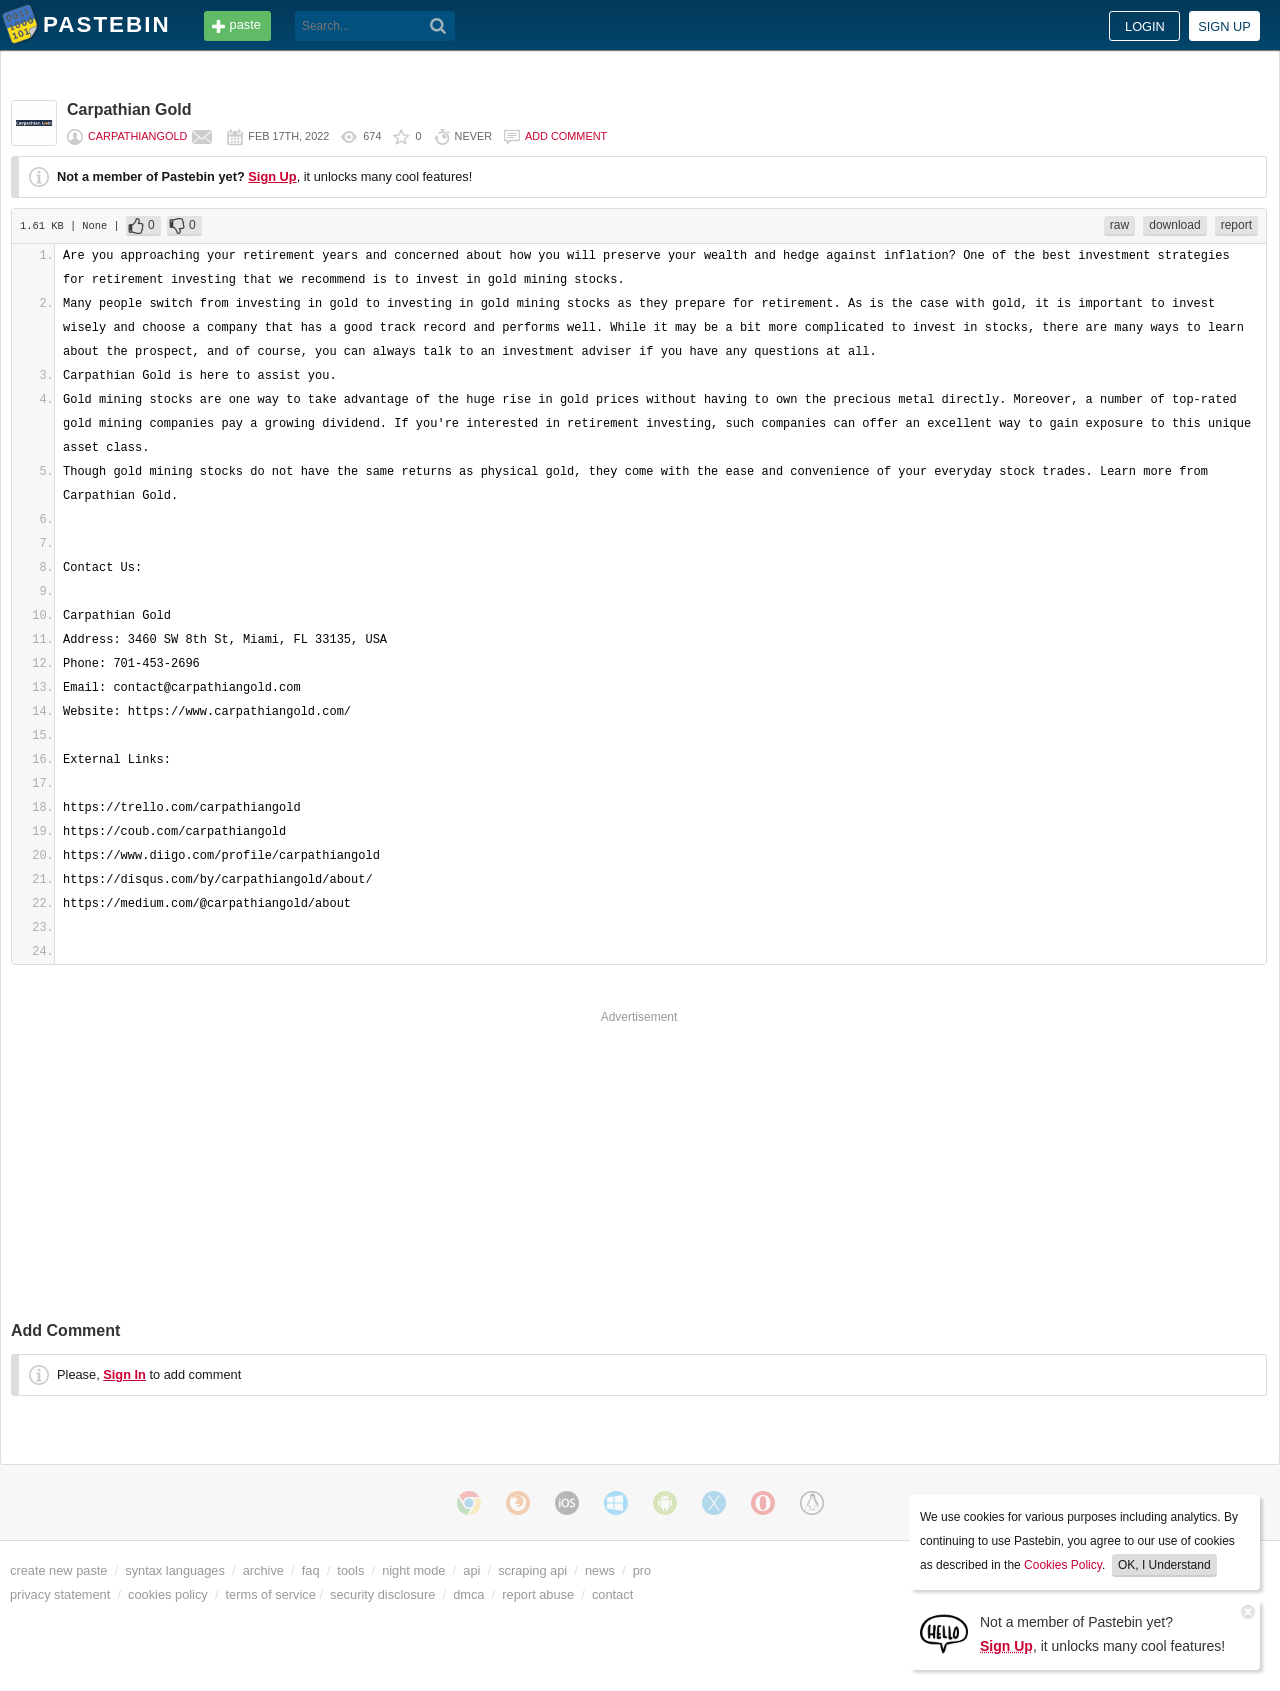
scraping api (532, 1570)
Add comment (566, 136)
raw (1119, 225)
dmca (468, 1594)
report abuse (538, 1594)
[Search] (438, 26)
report (1236, 225)
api (471, 1570)
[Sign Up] (944, 1632)
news (600, 1570)
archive (263, 1570)
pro (642, 1570)
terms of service (271, 1594)
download (1174, 225)
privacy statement (60, 1594)
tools (350, 1570)
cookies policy (168, 1594)
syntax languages (175, 1570)
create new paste (58, 1570)
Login (1145, 26)
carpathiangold (137, 136)
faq (311, 1570)
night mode (413, 1570)
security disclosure (382, 1594)
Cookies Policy (1063, 1565)
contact (612, 1594)
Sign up (1224, 26)
